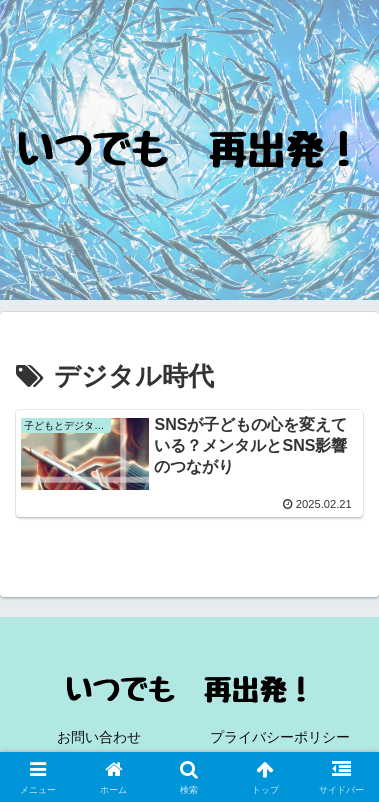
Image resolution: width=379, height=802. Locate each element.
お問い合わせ (99, 737)
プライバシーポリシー (280, 737)
